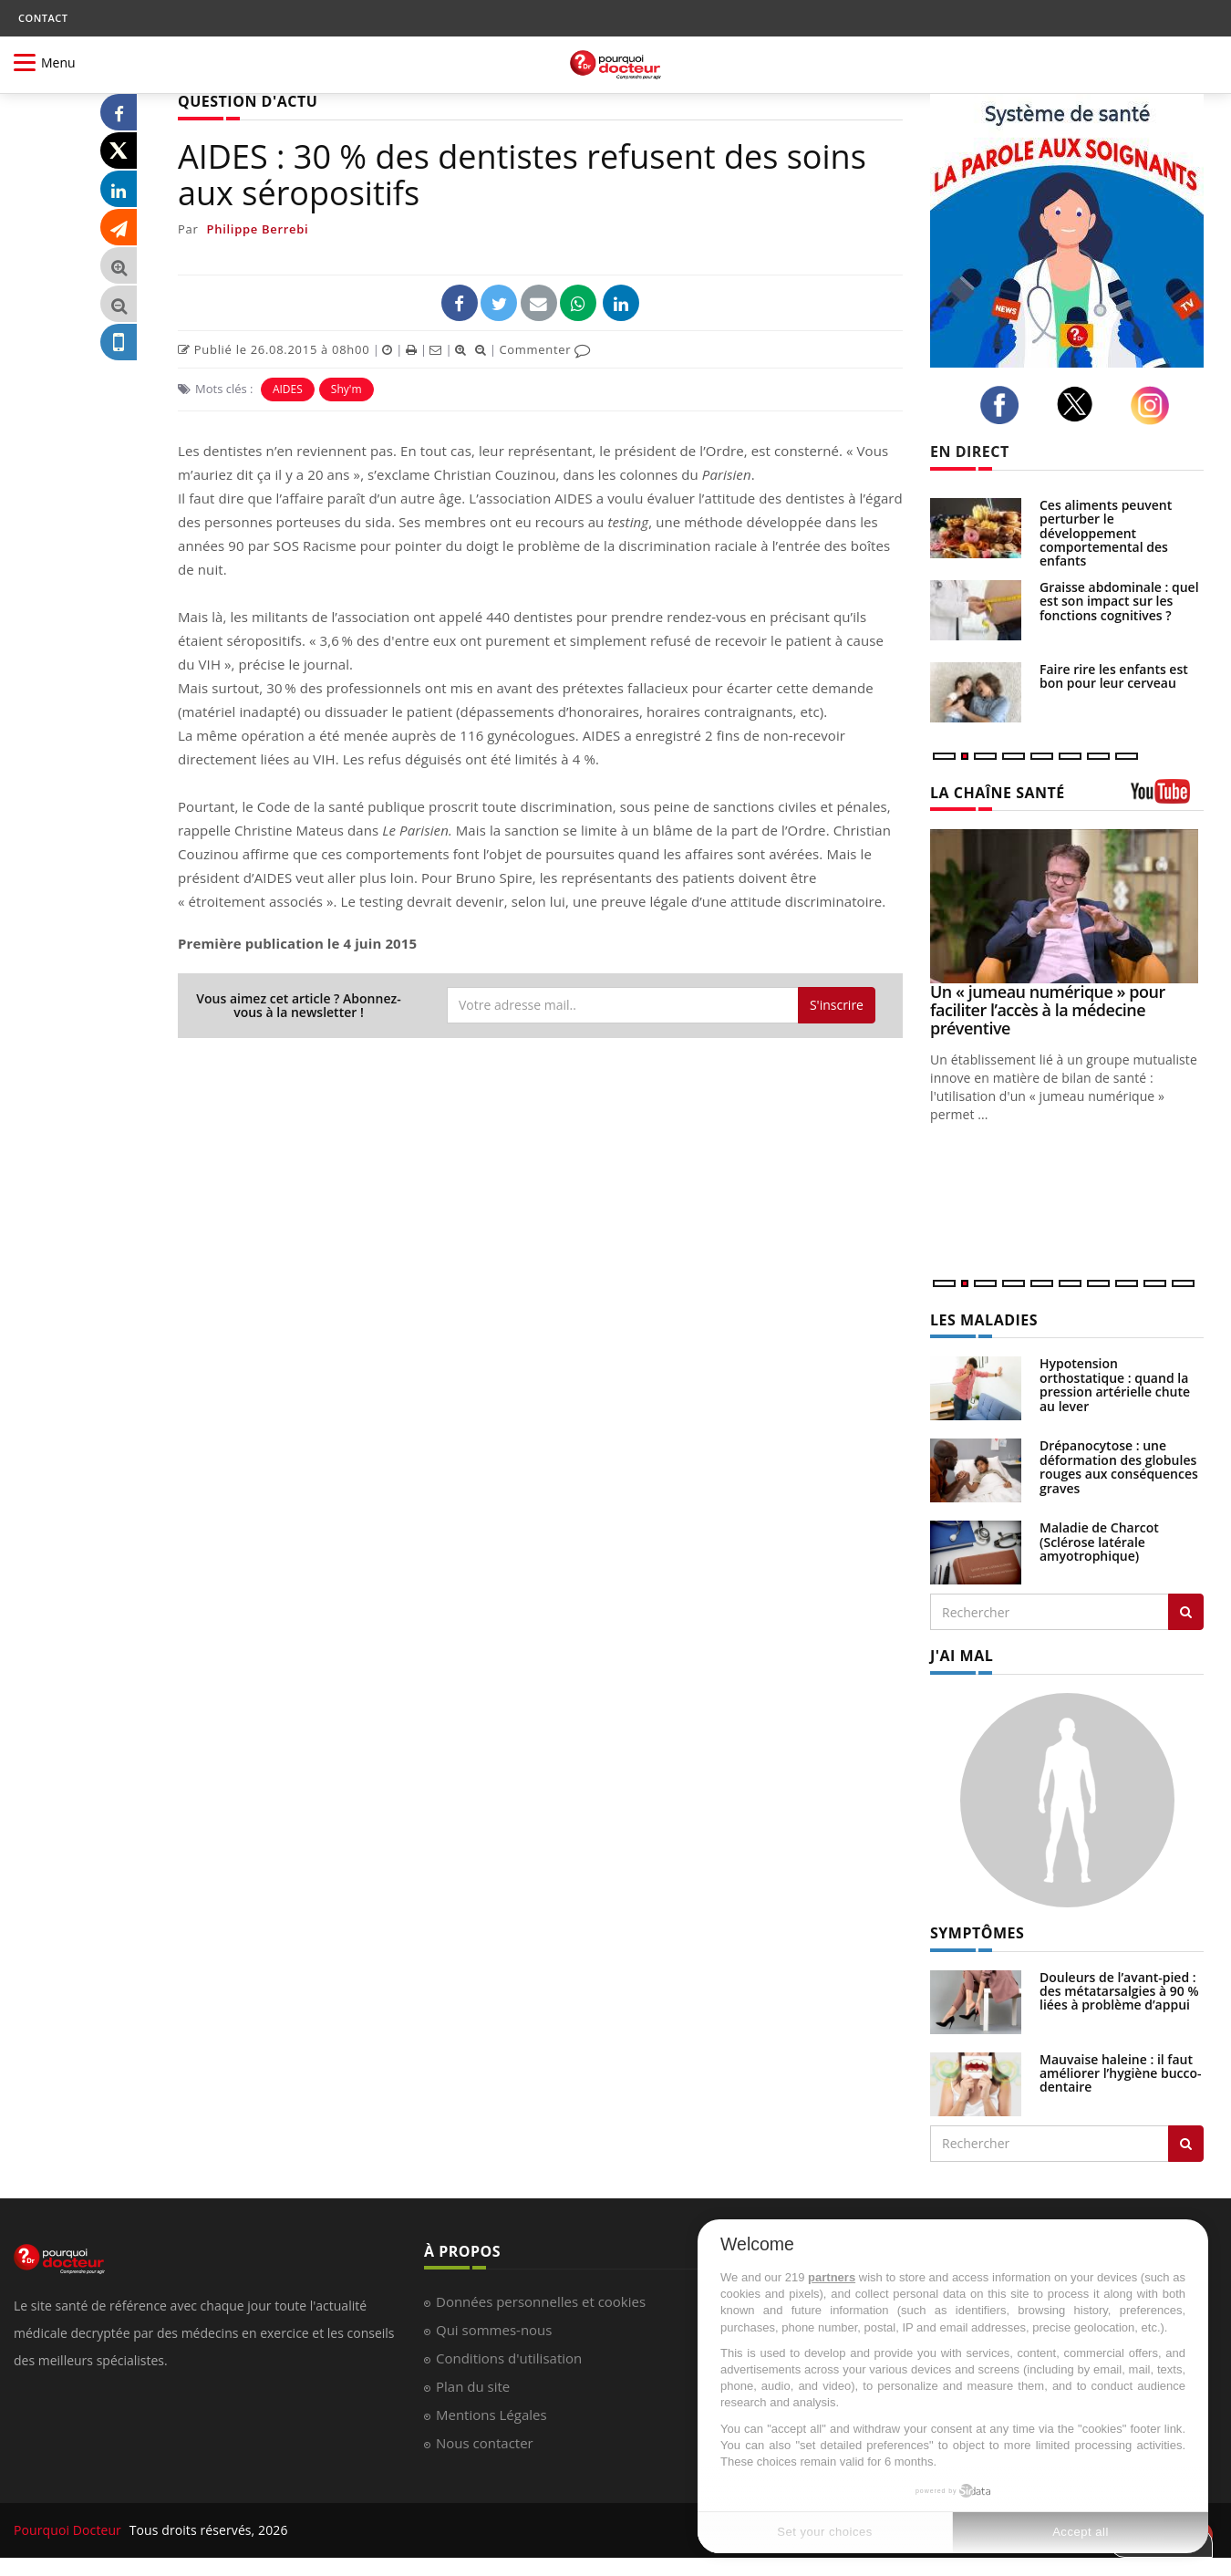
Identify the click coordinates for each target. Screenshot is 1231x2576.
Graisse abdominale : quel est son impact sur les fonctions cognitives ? (1119, 601)
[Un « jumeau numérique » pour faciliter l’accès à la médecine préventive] (1067, 906)
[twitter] (1080, 404)
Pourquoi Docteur (69, 2530)
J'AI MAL (961, 1656)
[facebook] (1004, 405)
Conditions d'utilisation (509, 2358)
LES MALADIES (984, 1320)
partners (831, 2277)
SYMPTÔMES (977, 1933)
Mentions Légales (491, 2414)
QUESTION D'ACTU (247, 101)
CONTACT (42, 18)
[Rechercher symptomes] (1186, 2143)
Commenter (545, 349)
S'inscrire (837, 1004)
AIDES (288, 389)
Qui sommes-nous (494, 2330)
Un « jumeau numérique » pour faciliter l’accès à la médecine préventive (1047, 1010)
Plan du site (473, 2386)
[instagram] (1155, 405)
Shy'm (346, 389)
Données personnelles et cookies (541, 2301)
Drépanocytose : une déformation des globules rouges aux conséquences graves (1119, 1466)
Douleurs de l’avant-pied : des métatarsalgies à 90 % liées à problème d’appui (1119, 1991)
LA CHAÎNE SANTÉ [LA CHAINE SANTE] (997, 793)
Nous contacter (484, 2443)
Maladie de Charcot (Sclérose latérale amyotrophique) (1099, 1541)
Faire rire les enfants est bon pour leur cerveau (1114, 675)
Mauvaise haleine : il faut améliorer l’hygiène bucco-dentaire (1121, 2073)
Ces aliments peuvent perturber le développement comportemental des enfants (1106, 533)
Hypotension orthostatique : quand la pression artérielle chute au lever (1115, 1384)
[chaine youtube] (1167, 797)
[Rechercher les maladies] (1186, 1612)
